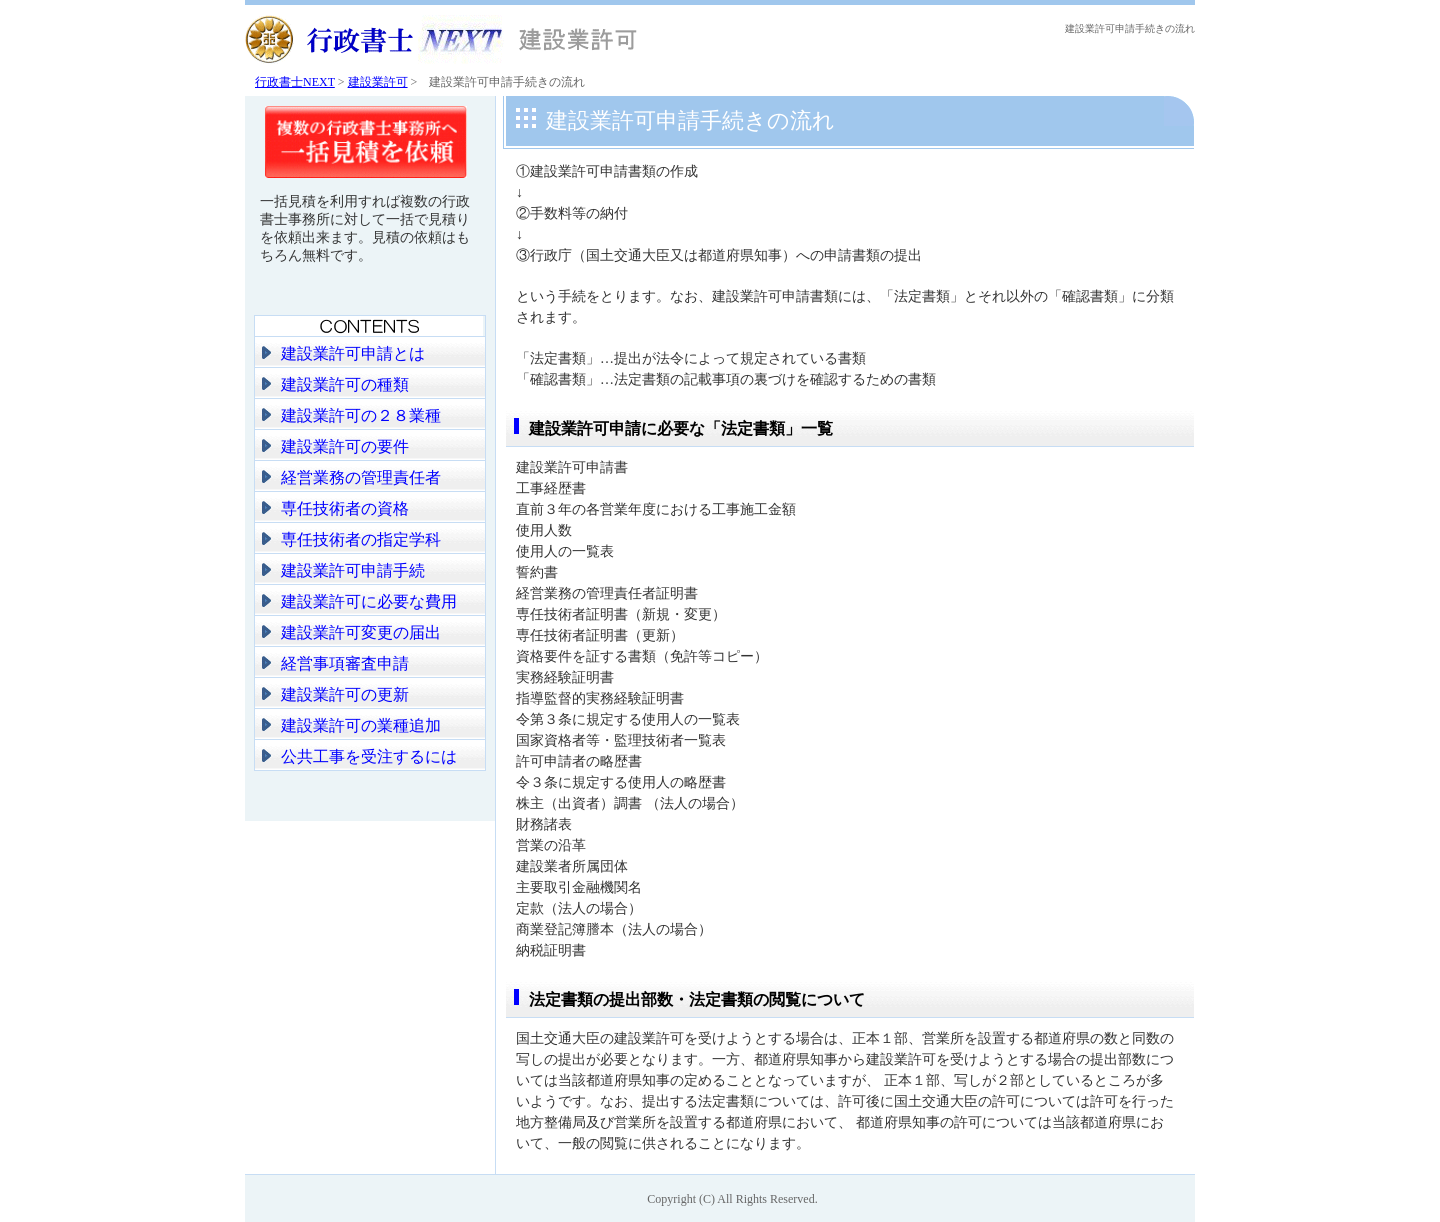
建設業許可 (378, 82)
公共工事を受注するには (369, 756)
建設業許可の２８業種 (361, 415)
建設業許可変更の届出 (361, 632)
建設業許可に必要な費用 (369, 601)
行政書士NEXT (295, 82)
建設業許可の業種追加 (361, 725)
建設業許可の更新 (345, 694)
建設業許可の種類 (345, 384)
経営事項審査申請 (345, 663)
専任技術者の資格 (345, 508)
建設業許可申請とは (353, 353)
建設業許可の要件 (345, 446)
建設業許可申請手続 (353, 570)
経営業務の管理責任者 (361, 477)
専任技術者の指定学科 (361, 539)
